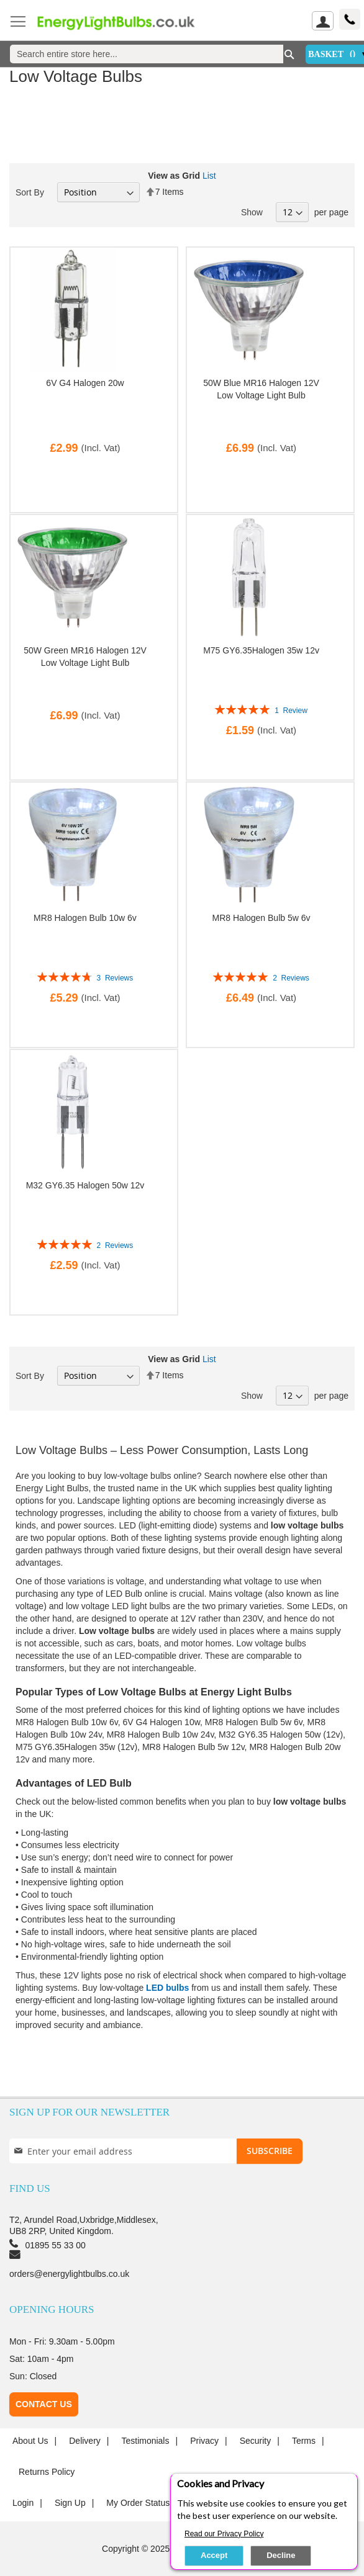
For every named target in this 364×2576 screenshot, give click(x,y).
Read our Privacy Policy (223, 2533)
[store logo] (124, 22)
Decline (280, 2555)
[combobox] (146, 54)
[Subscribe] (270, 2150)
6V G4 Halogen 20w (85, 383)
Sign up (70, 2503)
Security (255, 2441)
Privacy (204, 2441)
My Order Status (138, 2503)
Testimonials (145, 2441)
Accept (214, 2555)
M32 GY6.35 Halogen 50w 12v (85, 1185)
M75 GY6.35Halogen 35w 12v (261, 650)
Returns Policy (47, 2472)
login (23, 2503)
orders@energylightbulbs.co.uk (69, 2274)
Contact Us (44, 2404)
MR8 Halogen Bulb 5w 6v (261, 918)
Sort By (30, 192)
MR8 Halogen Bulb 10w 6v (85, 918)
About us (30, 2441)
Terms (304, 2441)
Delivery (85, 2441)
